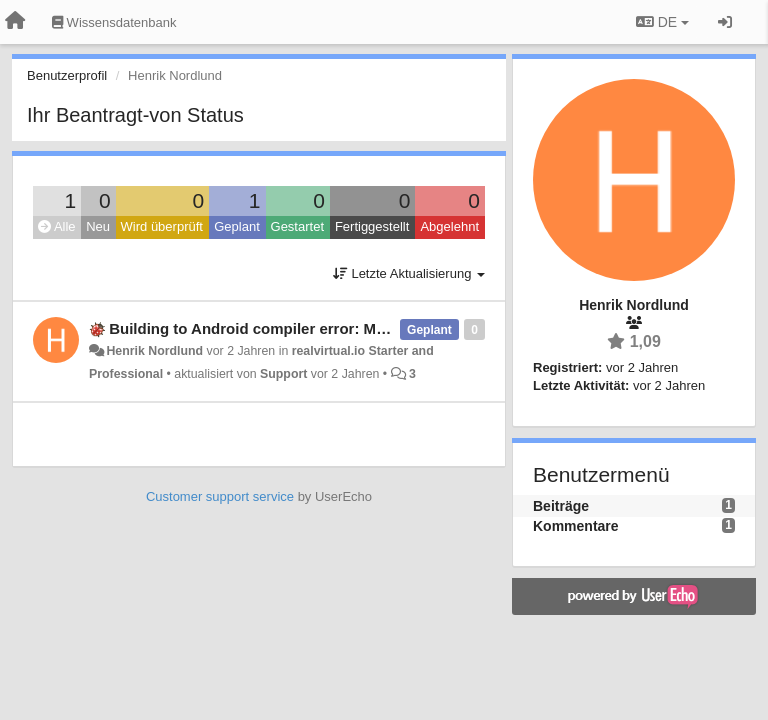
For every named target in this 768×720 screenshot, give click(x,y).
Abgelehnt (449, 226)
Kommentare (576, 526)
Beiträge (561, 506)
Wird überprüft (162, 226)
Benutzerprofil (67, 75)
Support (283, 374)
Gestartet (297, 226)
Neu (98, 226)
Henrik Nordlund (154, 351)
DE (662, 22)
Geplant (237, 226)
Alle (57, 226)
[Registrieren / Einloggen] (725, 22)
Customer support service (220, 496)
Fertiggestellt (372, 226)
